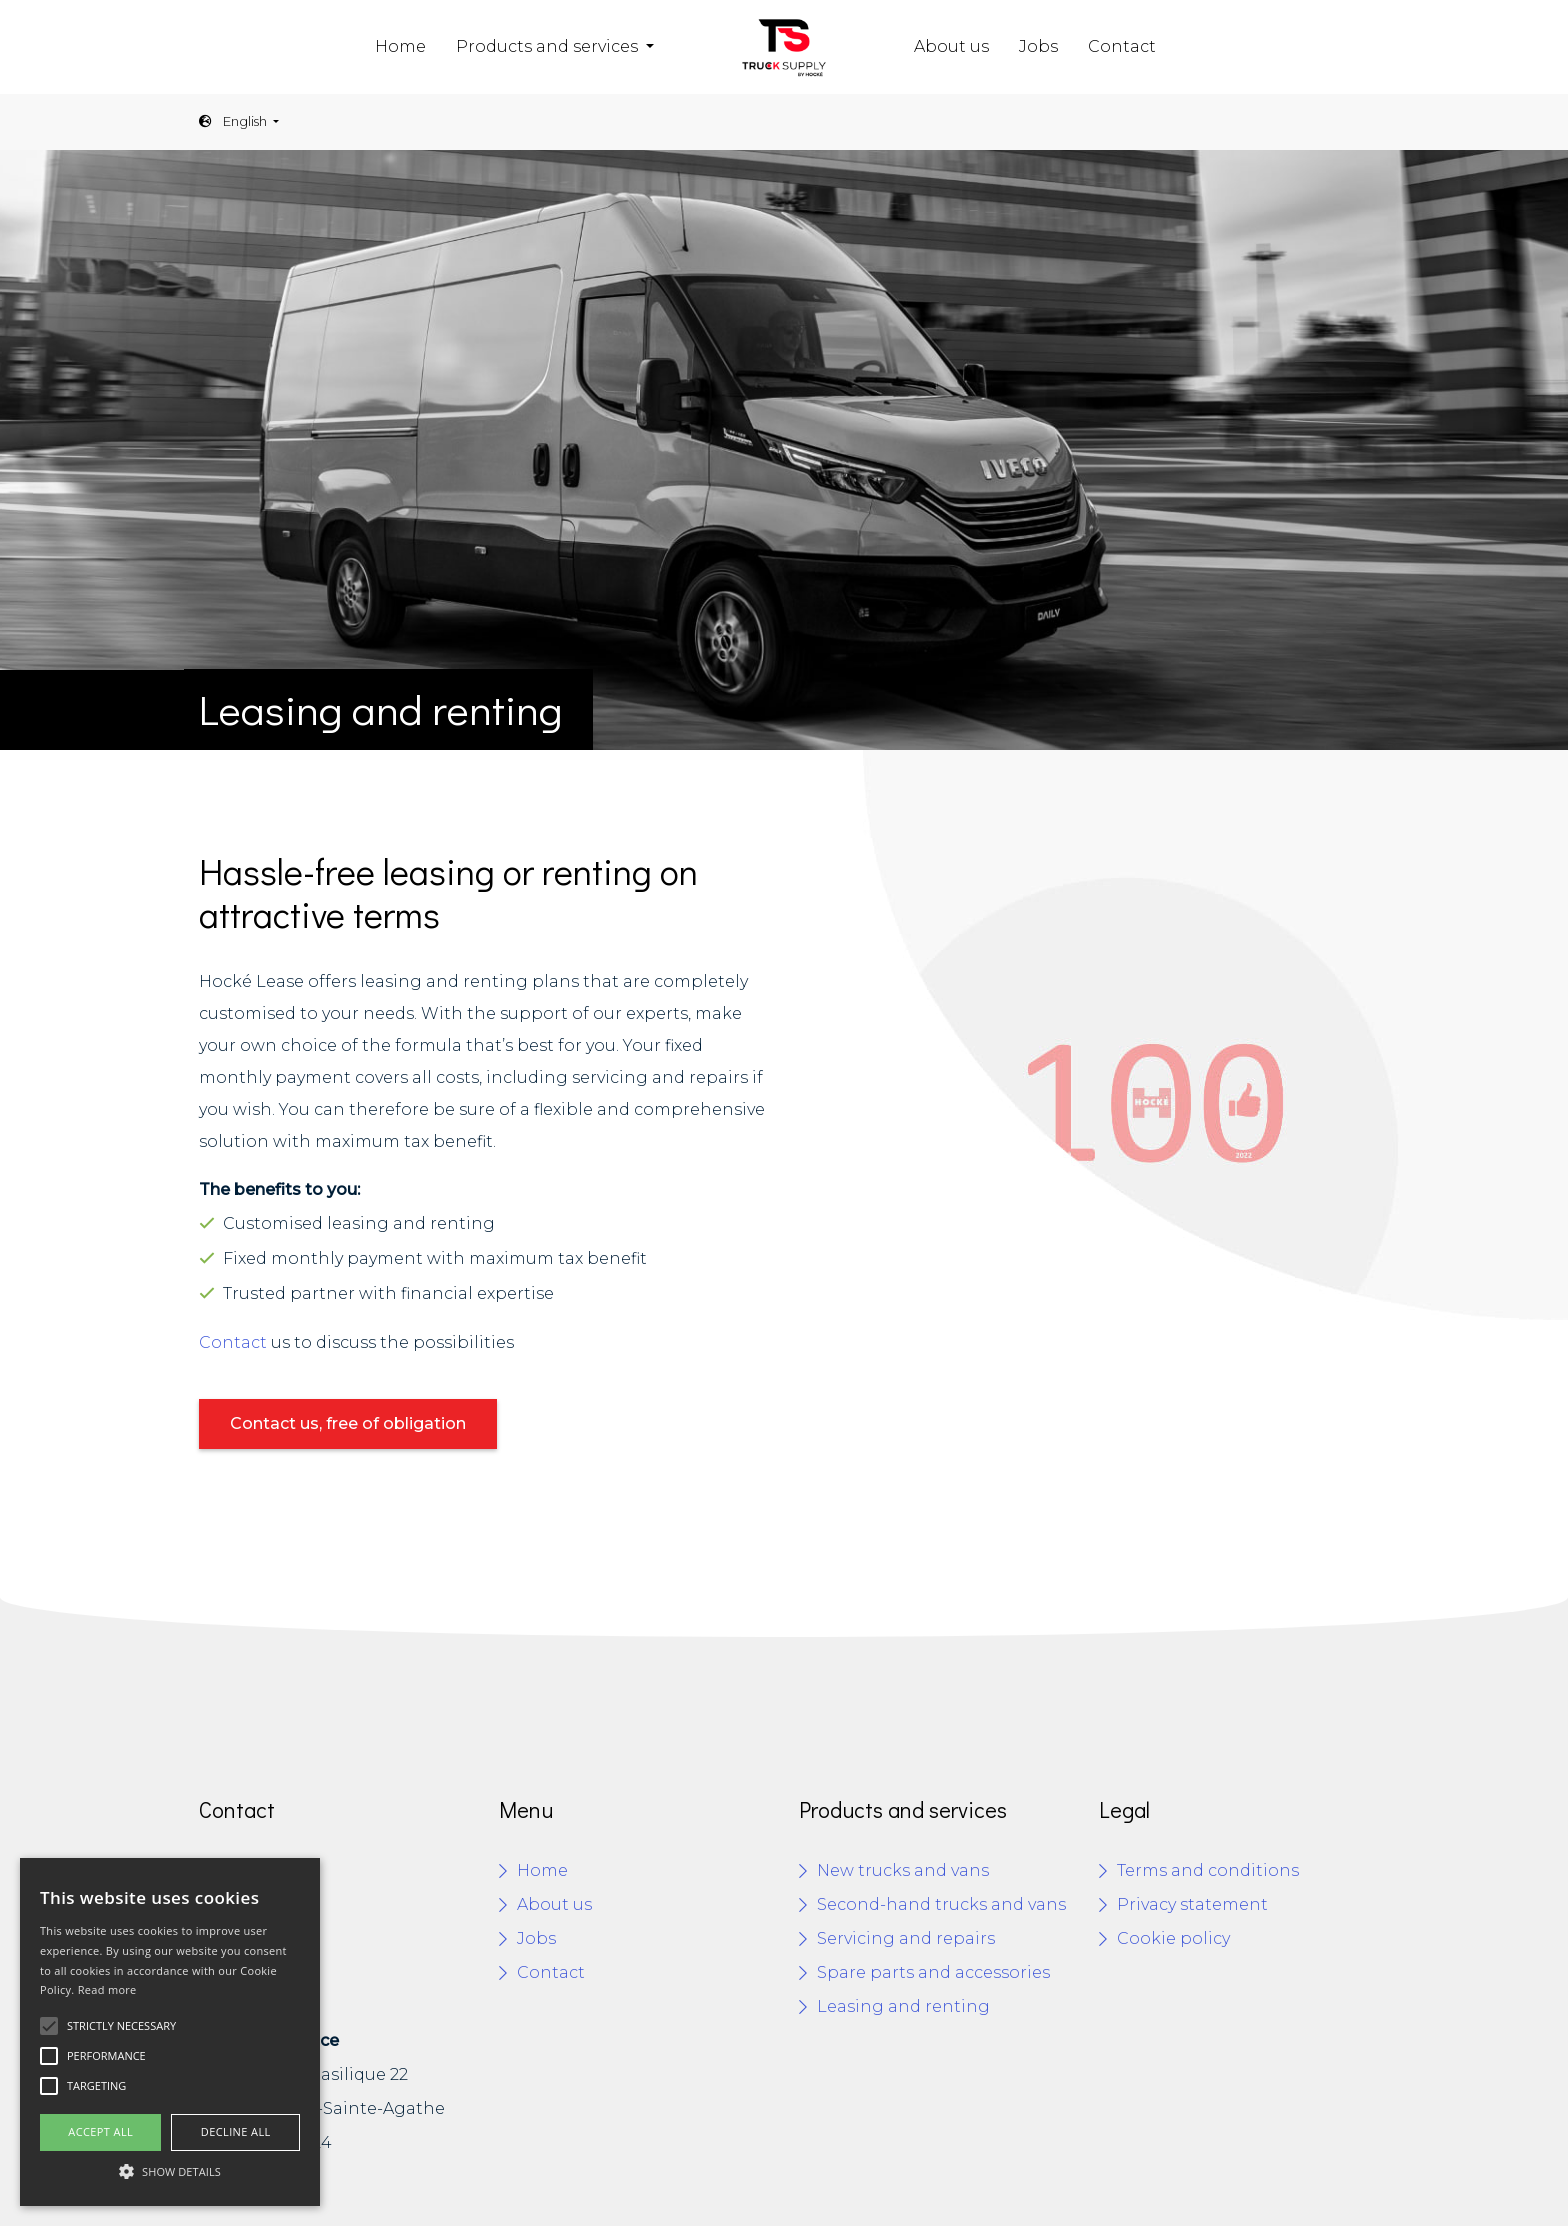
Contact (1122, 46)
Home (400, 46)
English (234, 121)
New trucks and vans (903, 1870)
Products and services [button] (549, 46)
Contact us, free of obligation (348, 1423)
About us (951, 46)
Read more (107, 1989)
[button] (170, 2171)
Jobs (1038, 46)
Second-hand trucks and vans (941, 1904)
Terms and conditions (1208, 1870)
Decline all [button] (236, 2131)
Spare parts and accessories (933, 1972)
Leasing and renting (903, 2006)
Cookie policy (1173, 1938)
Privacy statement (1192, 1904)
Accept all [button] (100, 2131)
